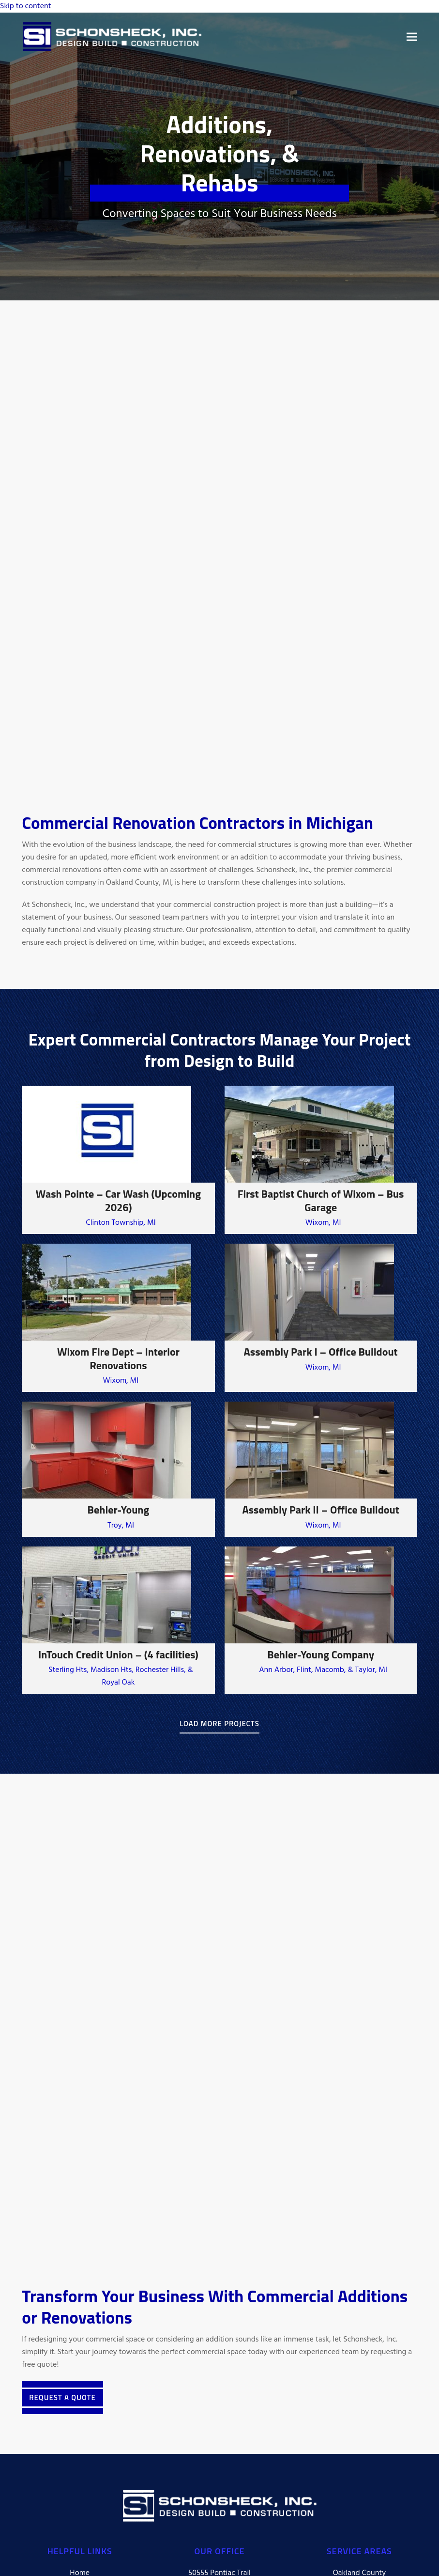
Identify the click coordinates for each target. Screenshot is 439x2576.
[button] (412, 36)
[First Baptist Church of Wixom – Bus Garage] (321, 1160)
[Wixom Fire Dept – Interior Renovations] (118, 1318)
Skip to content (25, 6)
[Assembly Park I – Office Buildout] (321, 1318)
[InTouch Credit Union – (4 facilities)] (118, 1620)
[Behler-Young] (118, 1469)
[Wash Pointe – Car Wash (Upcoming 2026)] (118, 1160)
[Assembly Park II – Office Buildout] (321, 1469)
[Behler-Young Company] (321, 1620)
